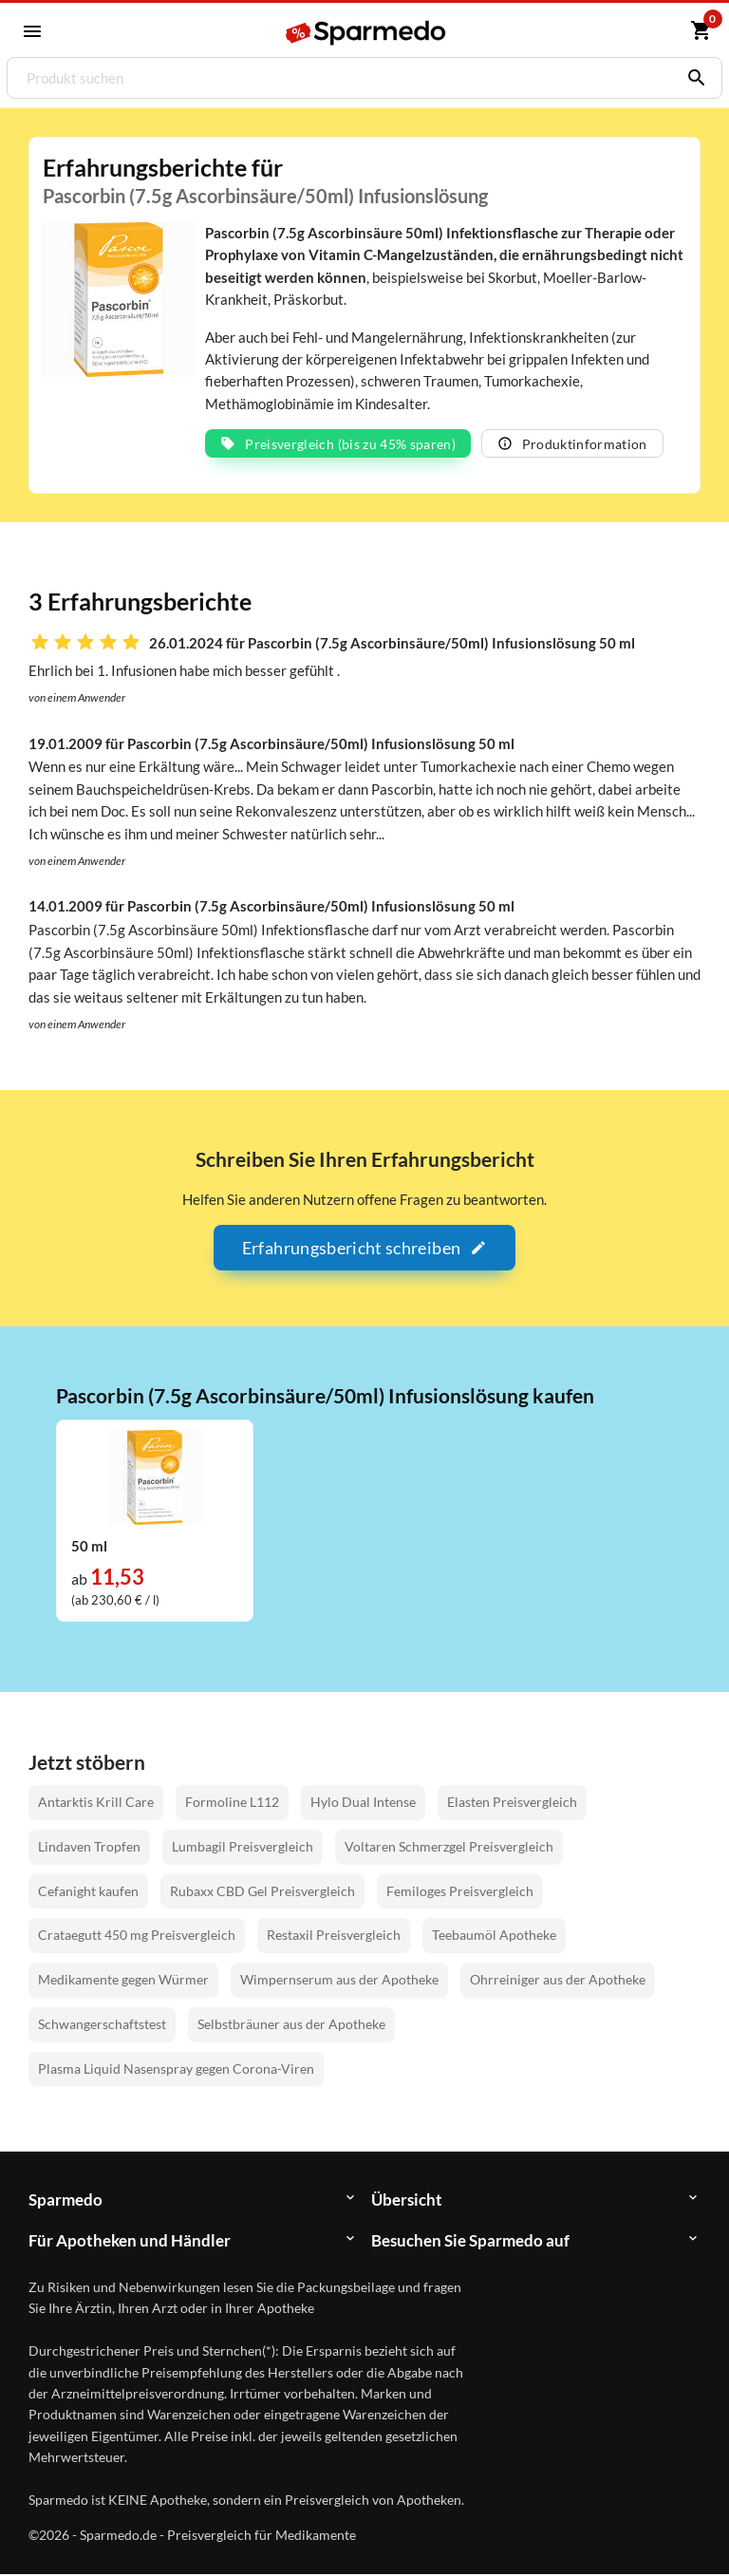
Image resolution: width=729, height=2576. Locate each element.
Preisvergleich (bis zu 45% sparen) (338, 445)
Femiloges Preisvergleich (459, 1892)
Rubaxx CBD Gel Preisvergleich (262, 1892)
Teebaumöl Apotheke (494, 1936)
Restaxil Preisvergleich (334, 1936)
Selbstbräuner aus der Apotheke (291, 2025)
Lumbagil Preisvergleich (242, 1847)
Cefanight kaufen (88, 1892)
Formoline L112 (232, 1803)
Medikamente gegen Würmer (123, 1980)
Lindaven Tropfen (89, 1847)
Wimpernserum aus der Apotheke (339, 1980)
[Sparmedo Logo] (365, 32)
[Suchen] (692, 77)
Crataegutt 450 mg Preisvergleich (136, 1936)
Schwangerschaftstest (102, 2025)
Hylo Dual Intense (363, 1803)
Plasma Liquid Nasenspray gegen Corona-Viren (176, 2069)
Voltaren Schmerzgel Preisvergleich (449, 1847)
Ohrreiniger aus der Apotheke (557, 1980)
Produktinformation (572, 445)
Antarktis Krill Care (96, 1803)
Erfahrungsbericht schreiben (364, 1248)
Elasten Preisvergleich (512, 1803)
